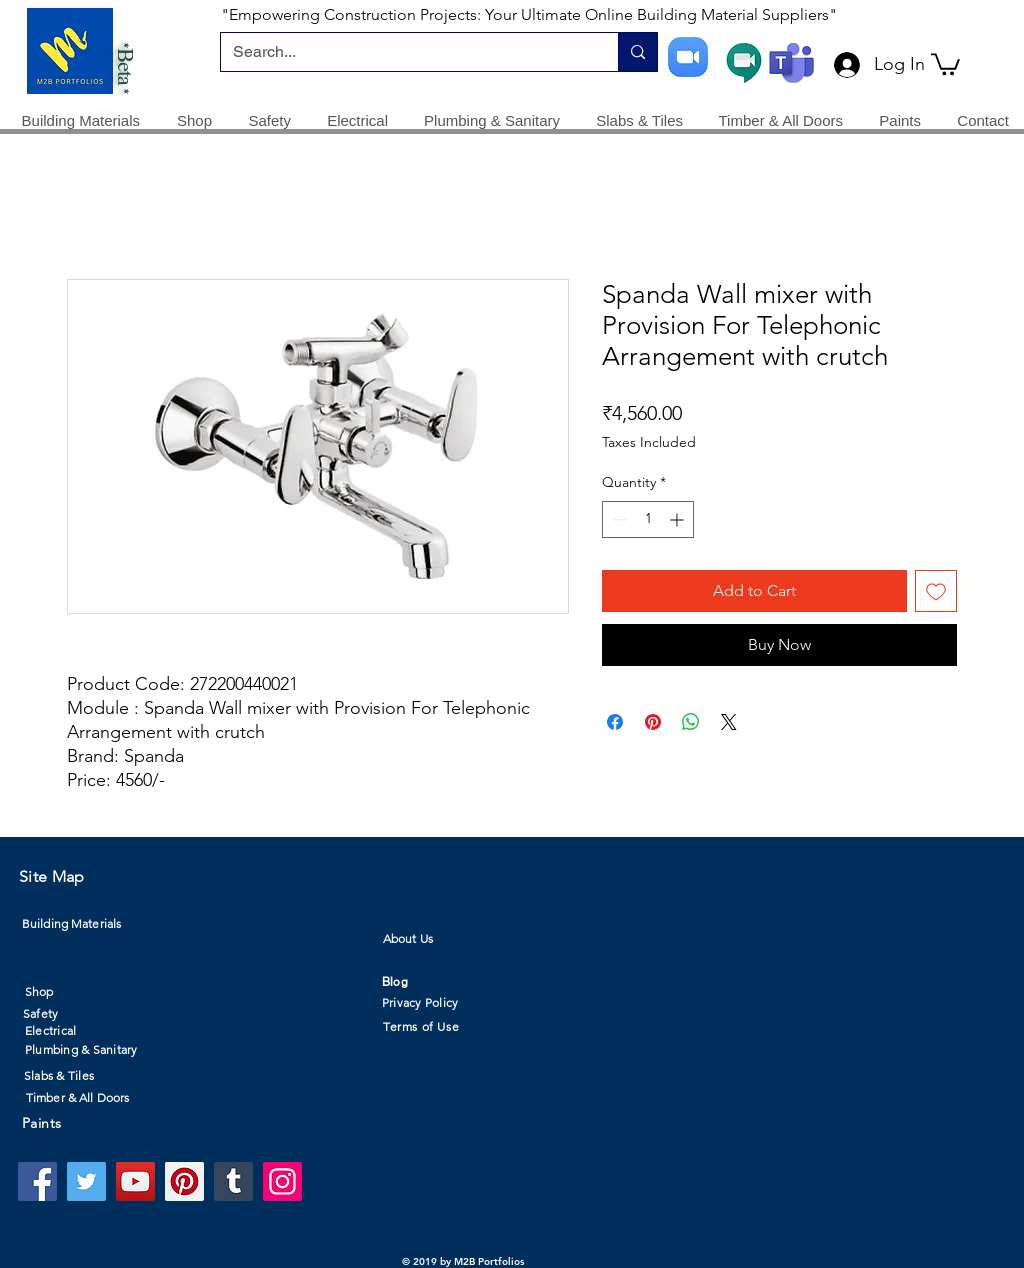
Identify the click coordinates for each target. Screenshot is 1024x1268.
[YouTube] (135, 1181)
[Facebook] (37, 1181)
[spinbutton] (648, 519)
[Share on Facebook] (615, 722)
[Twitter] (86, 1181)
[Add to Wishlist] (936, 591)
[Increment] (678, 519)
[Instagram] (282, 1181)
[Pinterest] (184, 1181)
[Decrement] (617, 519)
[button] (945, 63)
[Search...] (404, 52)
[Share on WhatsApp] (691, 722)
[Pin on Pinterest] (653, 722)
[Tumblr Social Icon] (233, 1181)
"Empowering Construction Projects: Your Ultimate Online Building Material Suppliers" (529, 14)
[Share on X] (729, 722)
